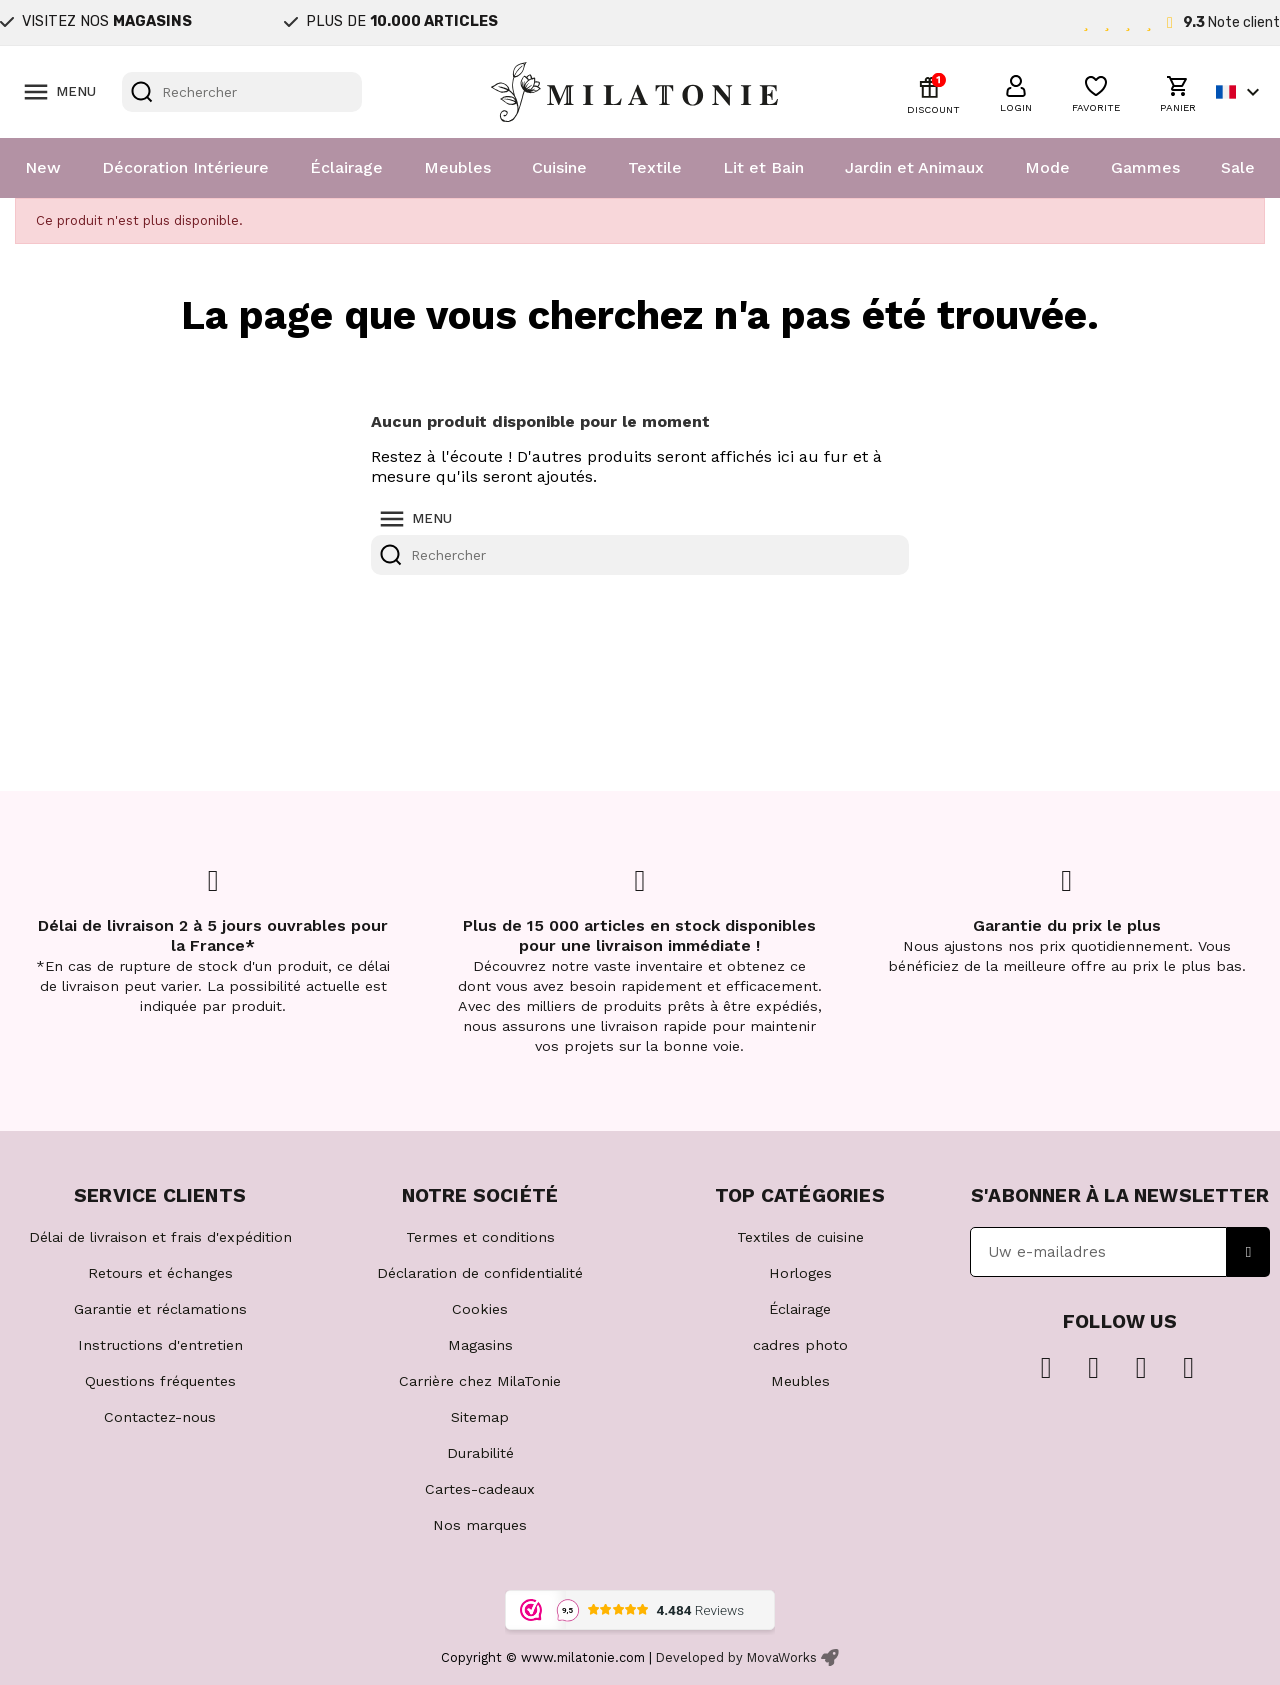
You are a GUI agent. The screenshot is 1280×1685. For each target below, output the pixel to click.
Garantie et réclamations (160, 1309)
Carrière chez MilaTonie (480, 1381)
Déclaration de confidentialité (480, 1273)
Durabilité (480, 1453)
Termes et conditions (480, 1237)
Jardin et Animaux (914, 167)
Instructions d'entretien (160, 1345)
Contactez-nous (160, 1417)
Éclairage (346, 167)
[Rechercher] (242, 92)
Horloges (800, 1273)
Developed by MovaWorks (736, 1657)
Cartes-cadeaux (480, 1489)
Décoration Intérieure (185, 167)
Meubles (457, 167)
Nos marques (480, 1525)
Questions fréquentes (160, 1381)
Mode (1047, 167)
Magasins (480, 1345)
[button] (1016, 91)
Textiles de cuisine (800, 1237)
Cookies (480, 1309)
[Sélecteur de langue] (1240, 92)
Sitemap (480, 1417)
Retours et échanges (160, 1273)
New (43, 167)
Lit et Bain (763, 167)
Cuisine (559, 167)
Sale (1238, 167)
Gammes (1145, 167)
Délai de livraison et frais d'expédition (160, 1237)
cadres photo (800, 1345)
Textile (655, 167)
